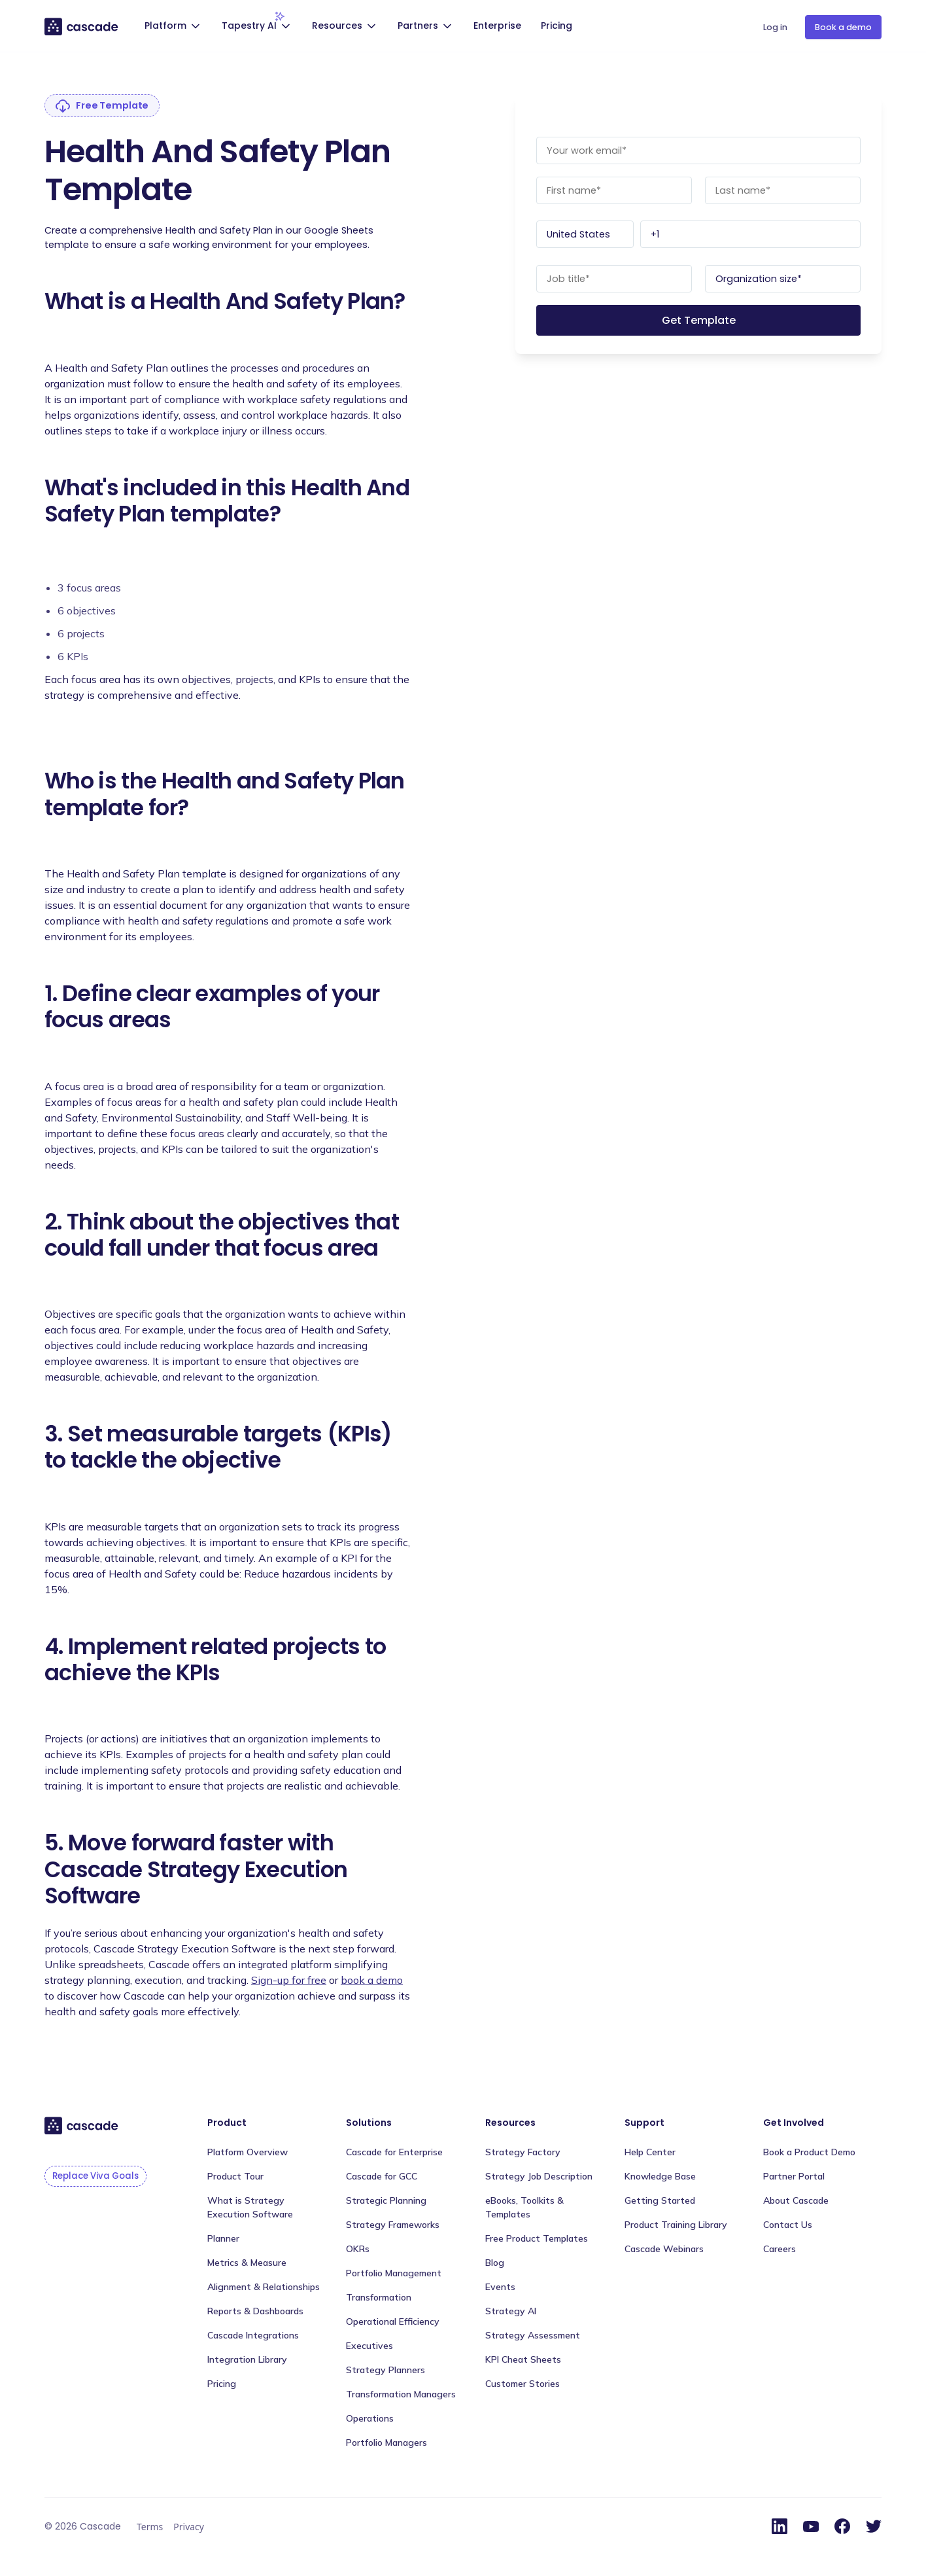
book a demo (372, 1979)
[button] (174, 27)
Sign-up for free (288, 1979)
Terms (150, 2526)
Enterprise (497, 25)
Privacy (188, 2526)
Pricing (556, 25)
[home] (82, 26)
